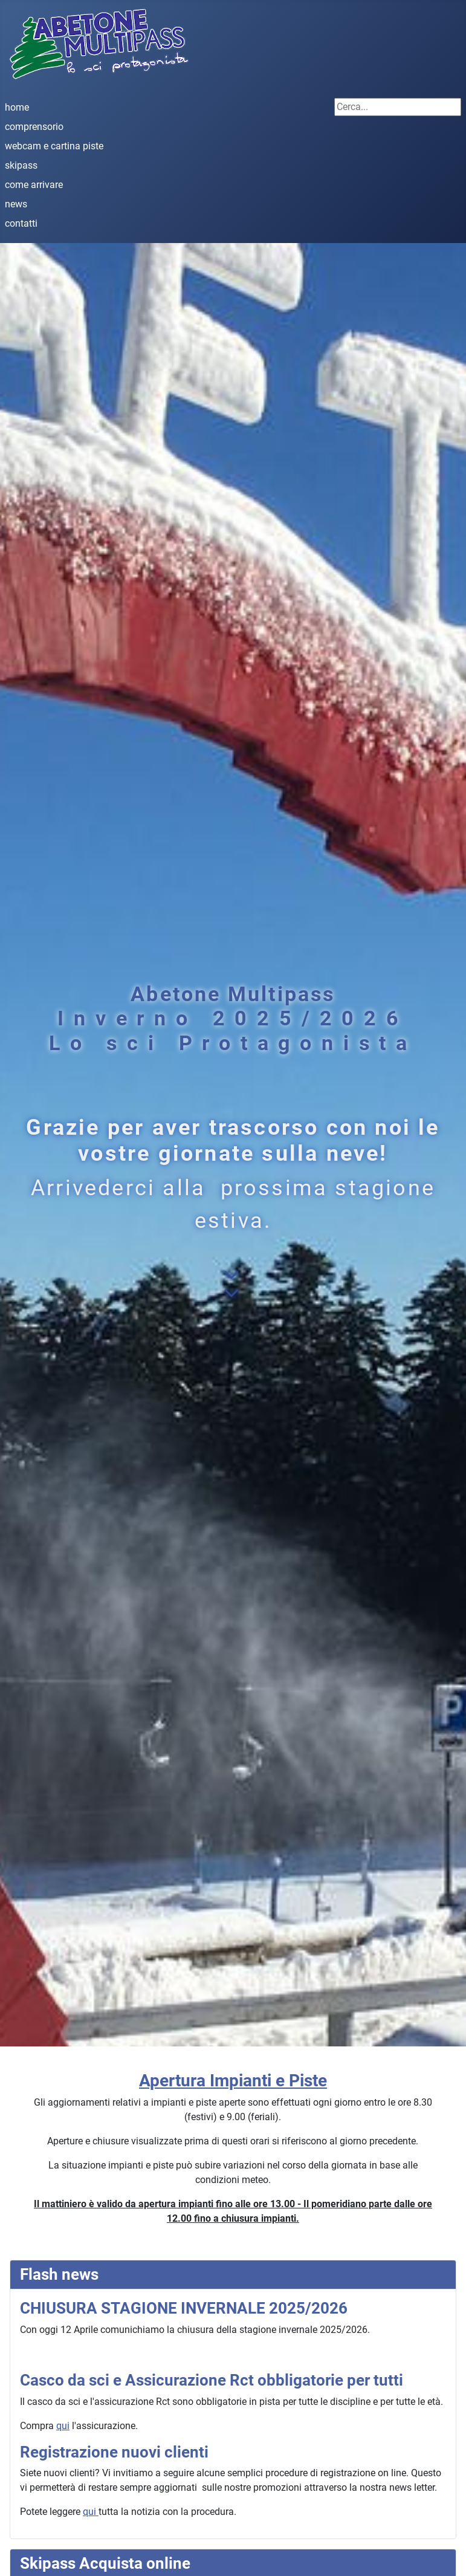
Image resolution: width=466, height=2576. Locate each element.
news (16, 204)
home (17, 107)
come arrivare (34, 184)
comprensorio (34, 126)
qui (63, 2426)
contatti (21, 223)
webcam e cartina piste (54, 146)
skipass (21, 165)
